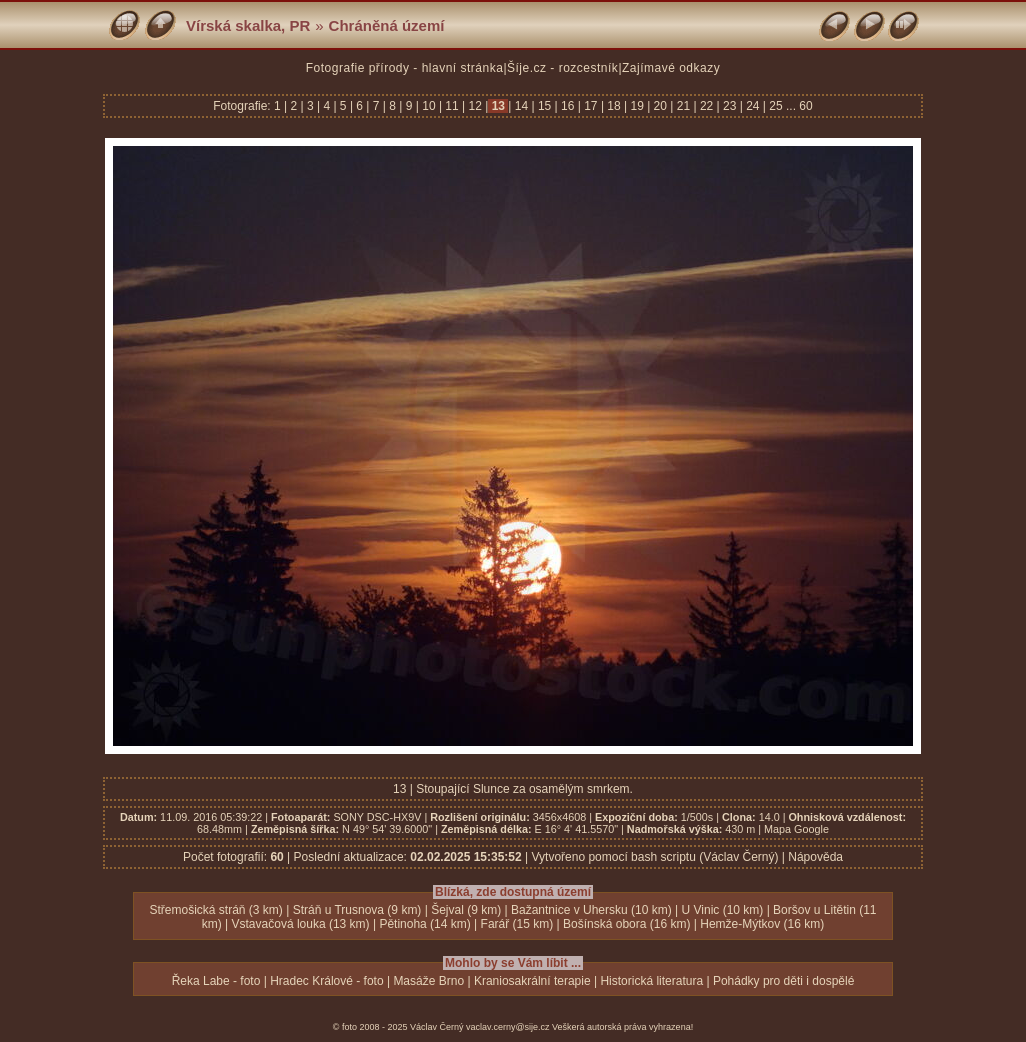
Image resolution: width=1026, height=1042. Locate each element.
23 (730, 106)
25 (776, 106)
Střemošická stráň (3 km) (216, 910)
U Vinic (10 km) (723, 910)
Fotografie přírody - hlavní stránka (405, 68)
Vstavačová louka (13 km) (301, 924)
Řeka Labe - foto (216, 981)
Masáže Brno (428, 981)
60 (805, 106)
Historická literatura (651, 981)
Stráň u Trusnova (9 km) (357, 910)
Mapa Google (796, 829)
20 (660, 106)
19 (637, 106)
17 (591, 106)
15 (545, 106)
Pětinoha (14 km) (424, 924)
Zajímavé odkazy (671, 68)
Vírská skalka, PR (248, 25)
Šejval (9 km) (466, 910)
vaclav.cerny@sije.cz (508, 1027)
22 (707, 106)
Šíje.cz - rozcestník (562, 68)
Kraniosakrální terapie (532, 981)
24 (753, 106)
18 (614, 106)
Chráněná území (387, 25)
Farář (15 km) (517, 924)
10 (429, 106)
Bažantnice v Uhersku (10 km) (591, 910)
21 (683, 106)
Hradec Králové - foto (326, 981)
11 (452, 106)
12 (475, 106)
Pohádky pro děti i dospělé (783, 981)
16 (568, 106)
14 (521, 106)
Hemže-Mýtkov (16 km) (762, 924)
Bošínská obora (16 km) (626, 924)
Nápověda (815, 857)
